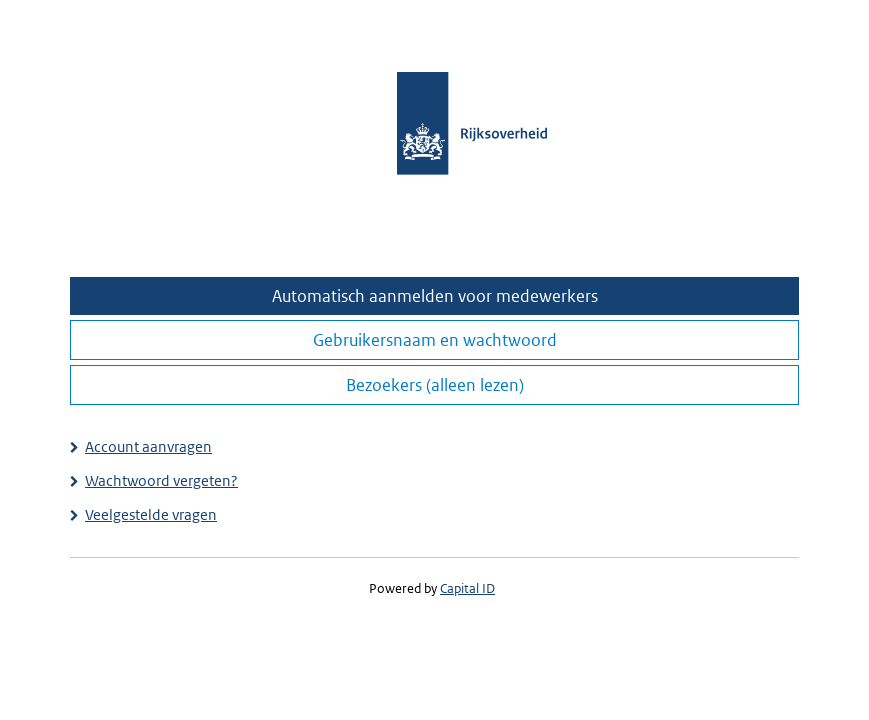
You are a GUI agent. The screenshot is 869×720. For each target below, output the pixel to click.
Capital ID (467, 588)
